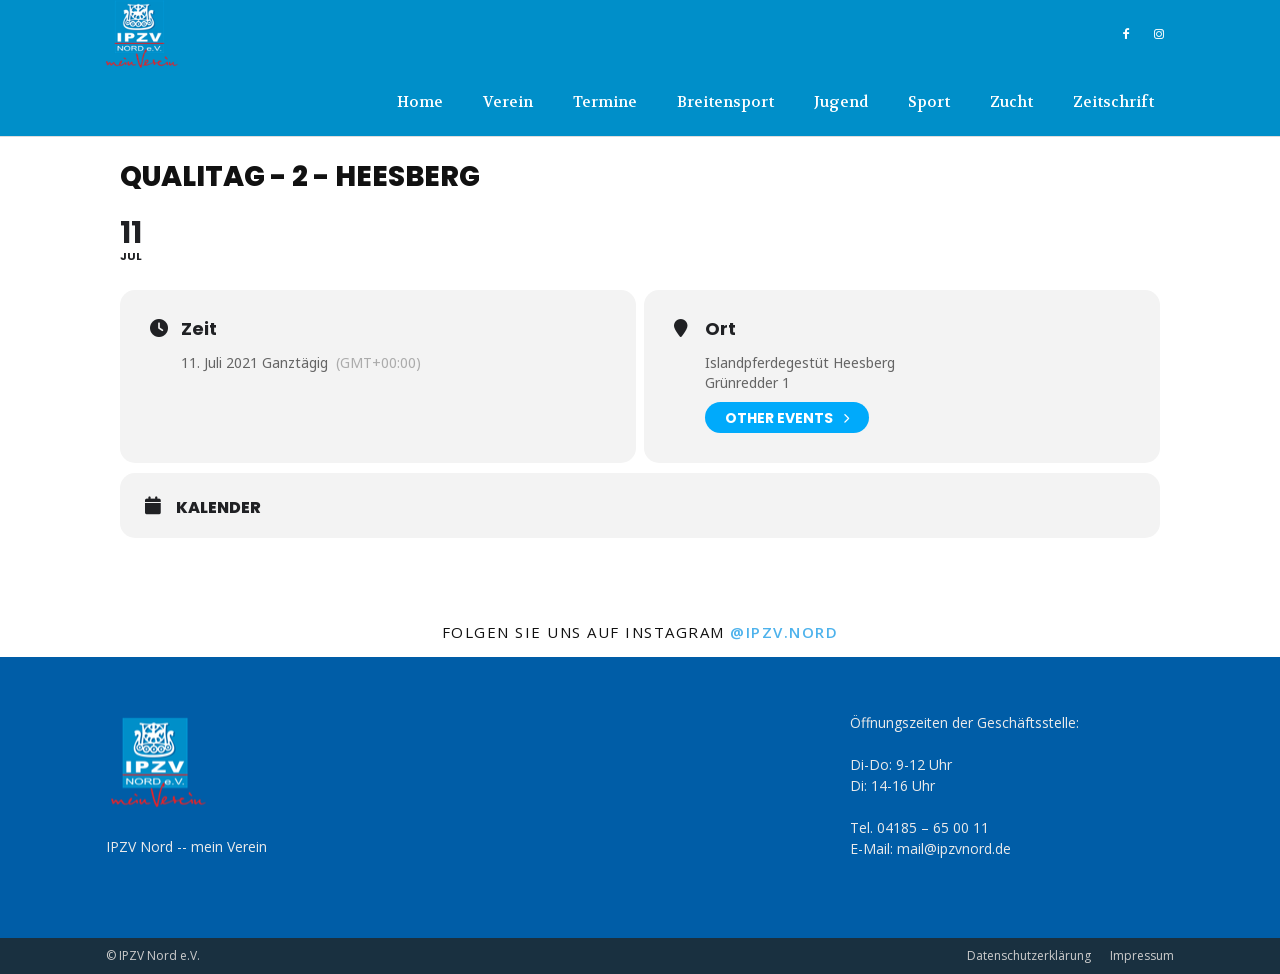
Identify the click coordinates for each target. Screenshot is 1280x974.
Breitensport (725, 102)
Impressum (1142, 955)
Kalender (218, 508)
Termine (605, 102)
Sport (929, 102)
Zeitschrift (1113, 102)
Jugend (841, 102)
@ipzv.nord (784, 632)
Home (420, 102)
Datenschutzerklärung (1029, 955)
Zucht (1011, 102)
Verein (508, 102)
